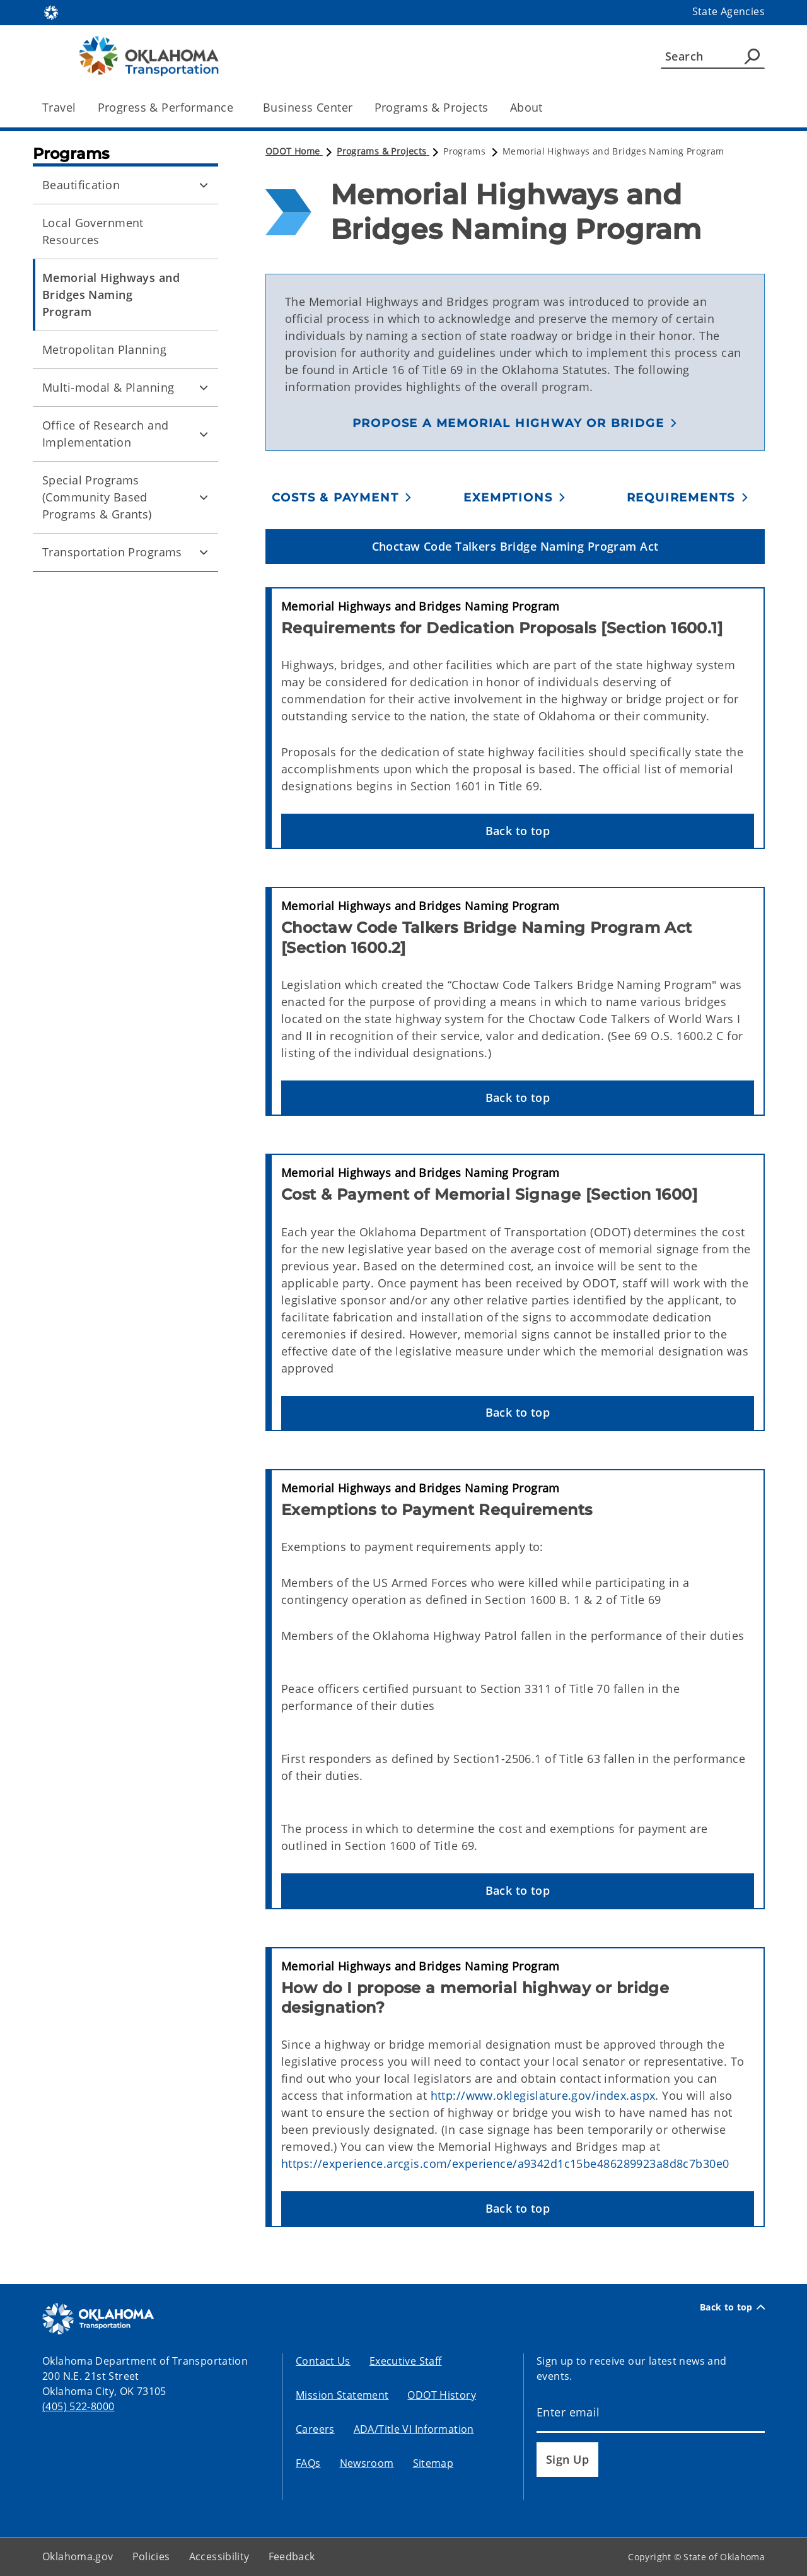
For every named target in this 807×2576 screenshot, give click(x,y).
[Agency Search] (752, 56)
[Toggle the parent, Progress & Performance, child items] (237, 107)
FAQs (308, 2463)
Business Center (307, 107)
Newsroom (367, 2463)
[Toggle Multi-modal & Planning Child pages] (203, 388)
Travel (59, 107)
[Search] (713, 56)
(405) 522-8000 (78, 2406)
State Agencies (728, 11)
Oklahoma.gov (77, 2556)
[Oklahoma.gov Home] (51, 12)
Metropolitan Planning (104, 349)
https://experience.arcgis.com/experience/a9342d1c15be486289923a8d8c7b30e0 (505, 2163)
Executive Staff (405, 2361)
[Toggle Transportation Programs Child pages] (203, 552)
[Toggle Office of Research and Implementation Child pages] (203, 434)
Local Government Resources (93, 231)
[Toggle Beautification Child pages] (203, 185)
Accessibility (219, 2556)
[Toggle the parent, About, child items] (547, 107)
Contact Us (323, 2361)
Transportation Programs (112, 551)
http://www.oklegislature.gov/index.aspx (543, 2095)
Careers (315, 2429)
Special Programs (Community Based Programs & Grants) (97, 497)
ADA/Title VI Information (414, 2429)
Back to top (732, 2307)
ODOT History (441, 2395)
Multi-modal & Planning (108, 387)
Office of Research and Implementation (105, 434)
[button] (515, 422)
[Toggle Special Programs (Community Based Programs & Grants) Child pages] (203, 497)
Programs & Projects (431, 107)
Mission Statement (342, 2395)
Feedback (292, 2556)
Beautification (81, 184)
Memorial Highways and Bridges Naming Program (111, 294)
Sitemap (433, 2463)
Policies (151, 2556)
